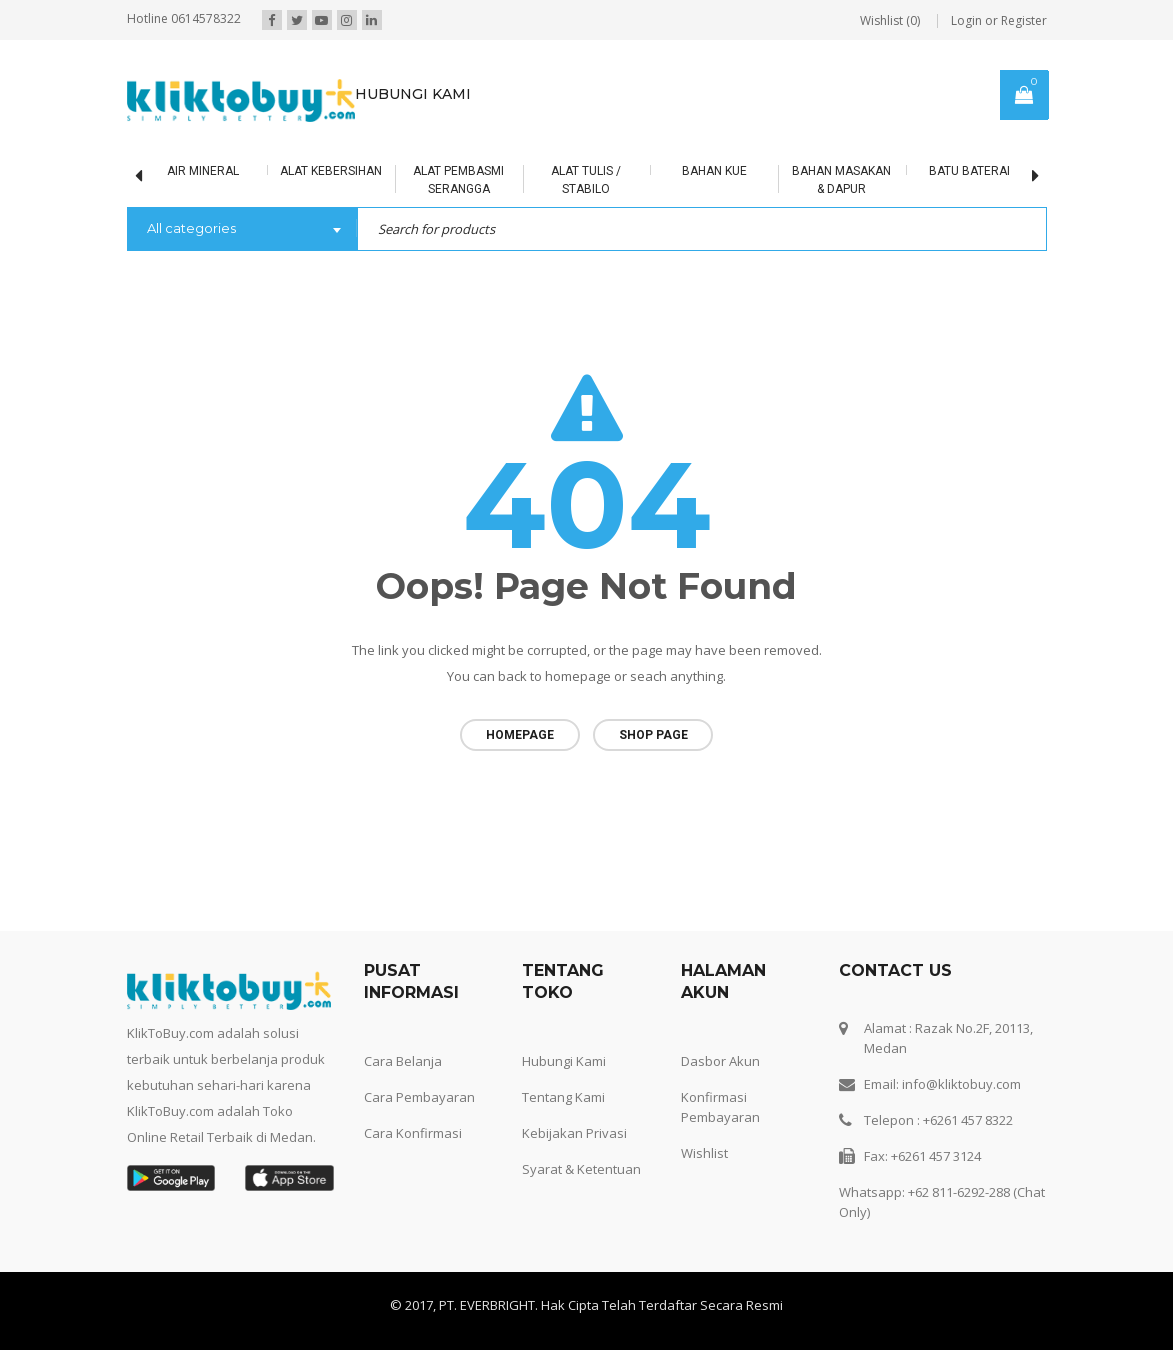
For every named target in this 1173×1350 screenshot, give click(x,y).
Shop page (653, 735)
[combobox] (242, 230)
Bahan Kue (714, 171)
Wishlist (704, 1153)
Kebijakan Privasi (574, 1133)
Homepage (520, 735)
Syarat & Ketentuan (581, 1169)
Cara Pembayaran (419, 1097)
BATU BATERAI (969, 171)
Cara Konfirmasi (413, 1133)
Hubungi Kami (564, 1061)
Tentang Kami (563, 1097)
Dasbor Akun (720, 1061)
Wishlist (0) (890, 20)
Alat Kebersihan (331, 171)
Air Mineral (203, 171)
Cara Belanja (403, 1061)
